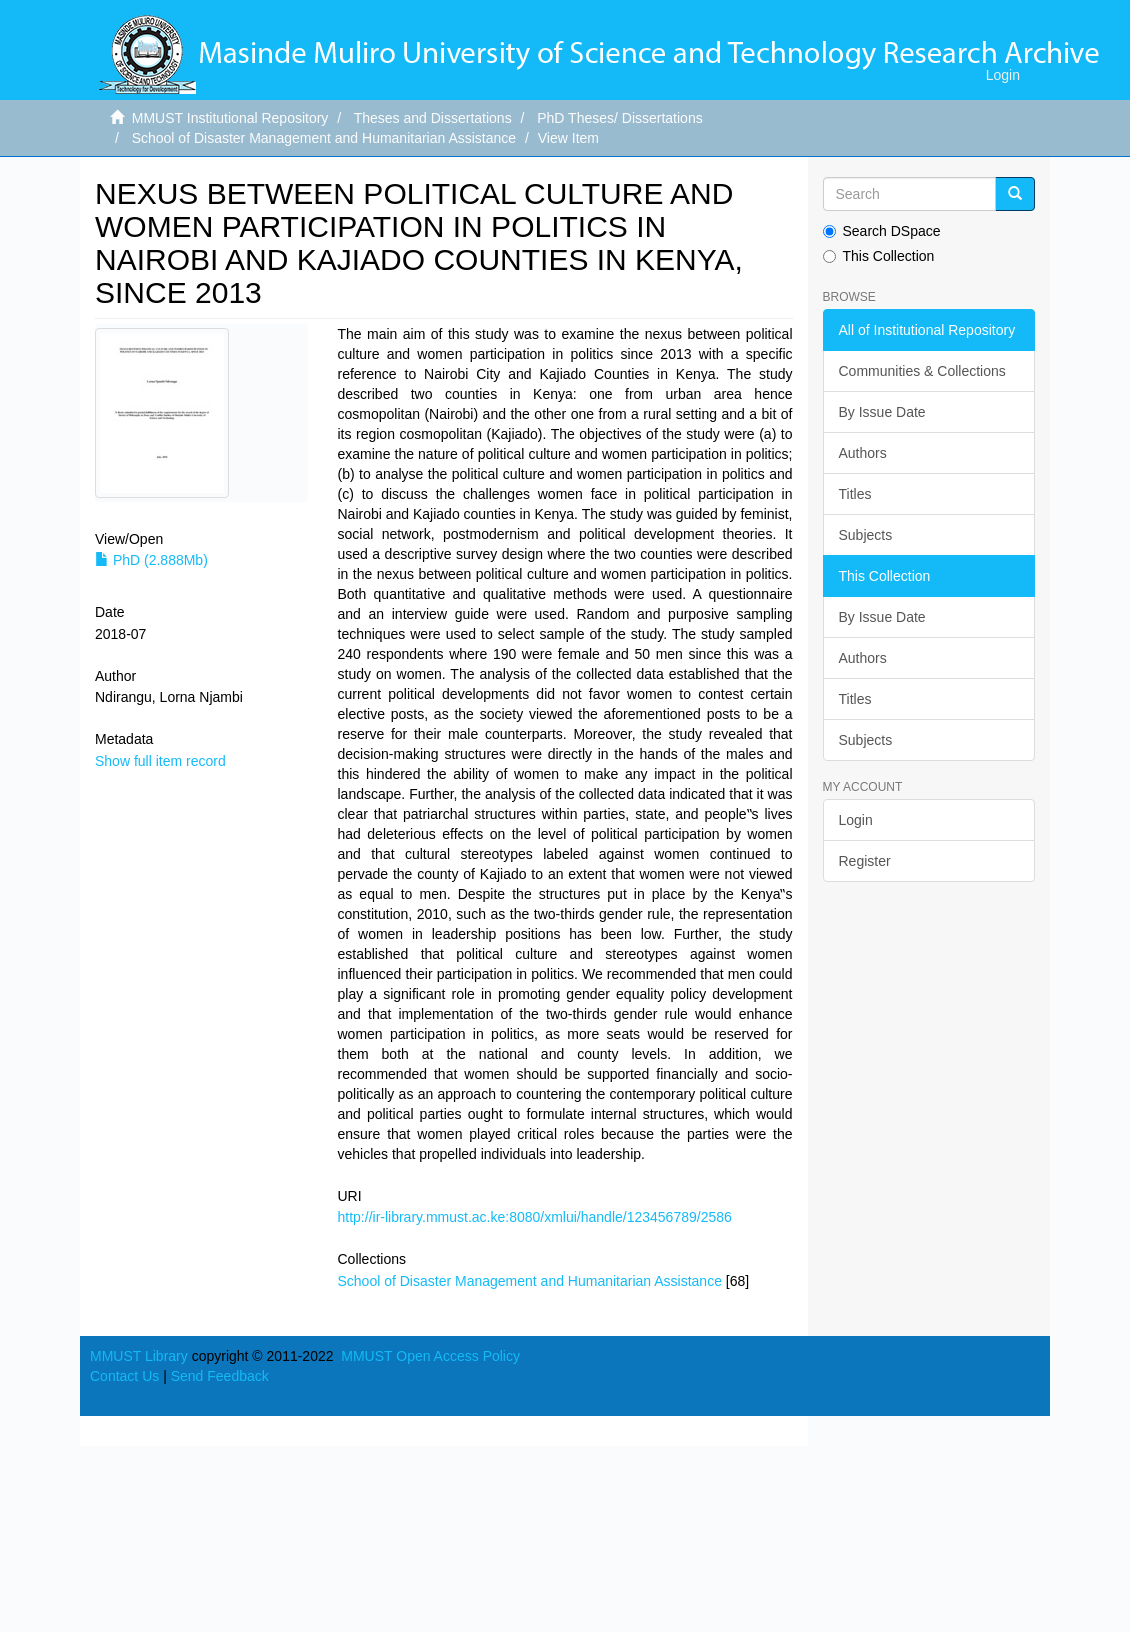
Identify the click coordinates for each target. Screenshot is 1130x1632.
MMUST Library (139, 1356)
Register (865, 861)
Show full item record (160, 761)
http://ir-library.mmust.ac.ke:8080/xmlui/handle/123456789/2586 (535, 1217)
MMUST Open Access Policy (430, 1356)
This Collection (879, 256)
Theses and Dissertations (433, 118)
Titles (855, 494)
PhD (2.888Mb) (151, 560)
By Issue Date (882, 412)
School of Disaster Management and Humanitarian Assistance (324, 138)
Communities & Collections (922, 371)
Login (856, 820)
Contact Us (124, 1376)
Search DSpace (882, 231)
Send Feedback (220, 1376)
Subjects (866, 535)
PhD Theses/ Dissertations (619, 118)
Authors (863, 453)
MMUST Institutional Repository (230, 118)
